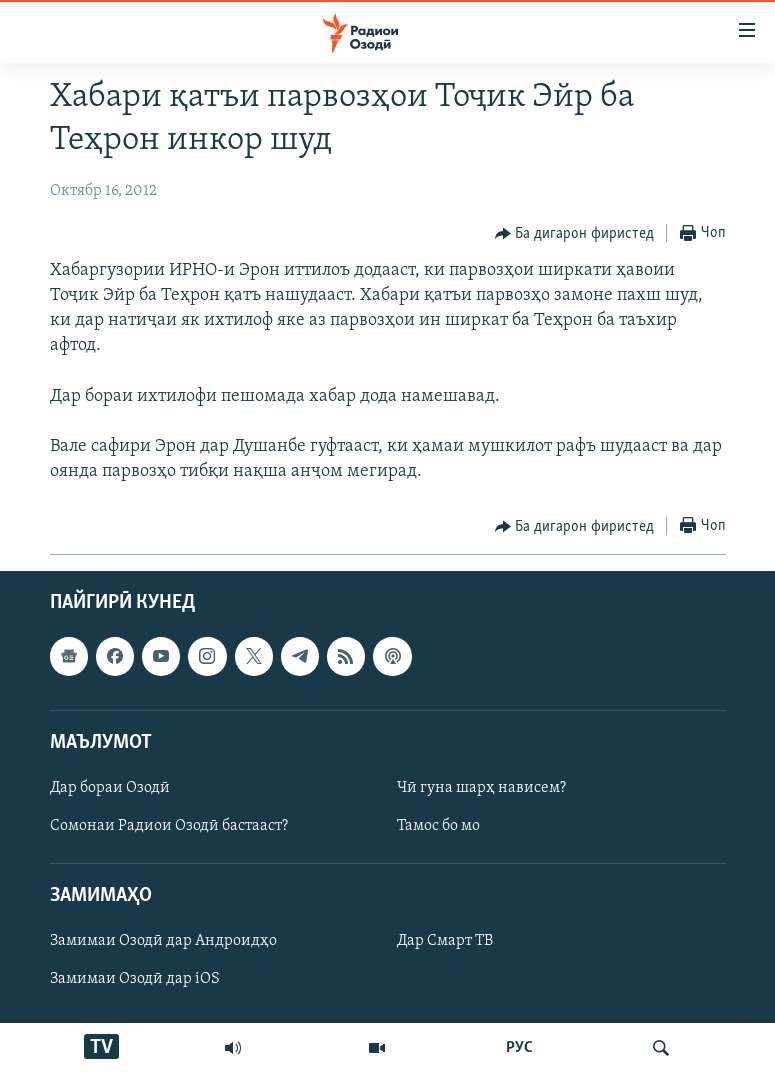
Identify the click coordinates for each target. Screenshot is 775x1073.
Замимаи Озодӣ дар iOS (135, 980)
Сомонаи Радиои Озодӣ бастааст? (169, 826)
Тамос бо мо (438, 826)
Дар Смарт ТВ (445, 942)
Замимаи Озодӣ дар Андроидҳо (163, 942)
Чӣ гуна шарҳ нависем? (481, 788)
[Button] (575, 234)
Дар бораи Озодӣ (110, 788)
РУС (519, 1048)
